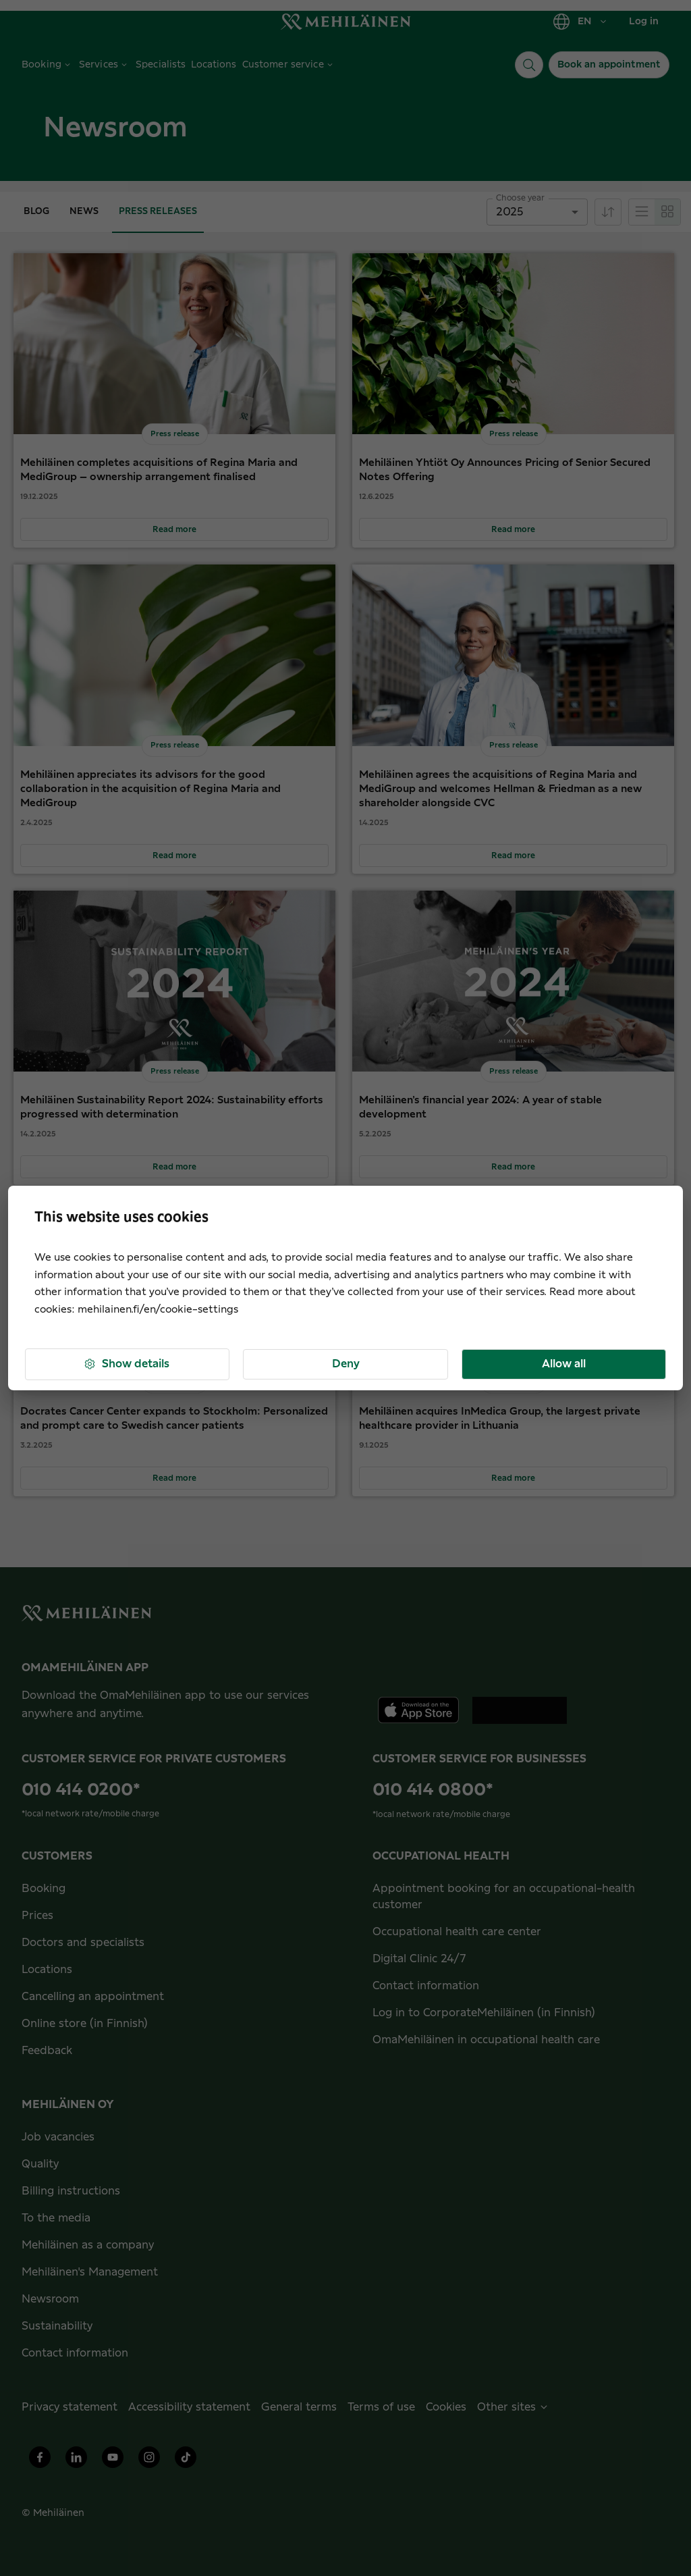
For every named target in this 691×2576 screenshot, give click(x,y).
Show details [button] (126, 1364)
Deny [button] (346, 1364)
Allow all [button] (564, 1364)
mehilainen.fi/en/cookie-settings (158, 1310)
